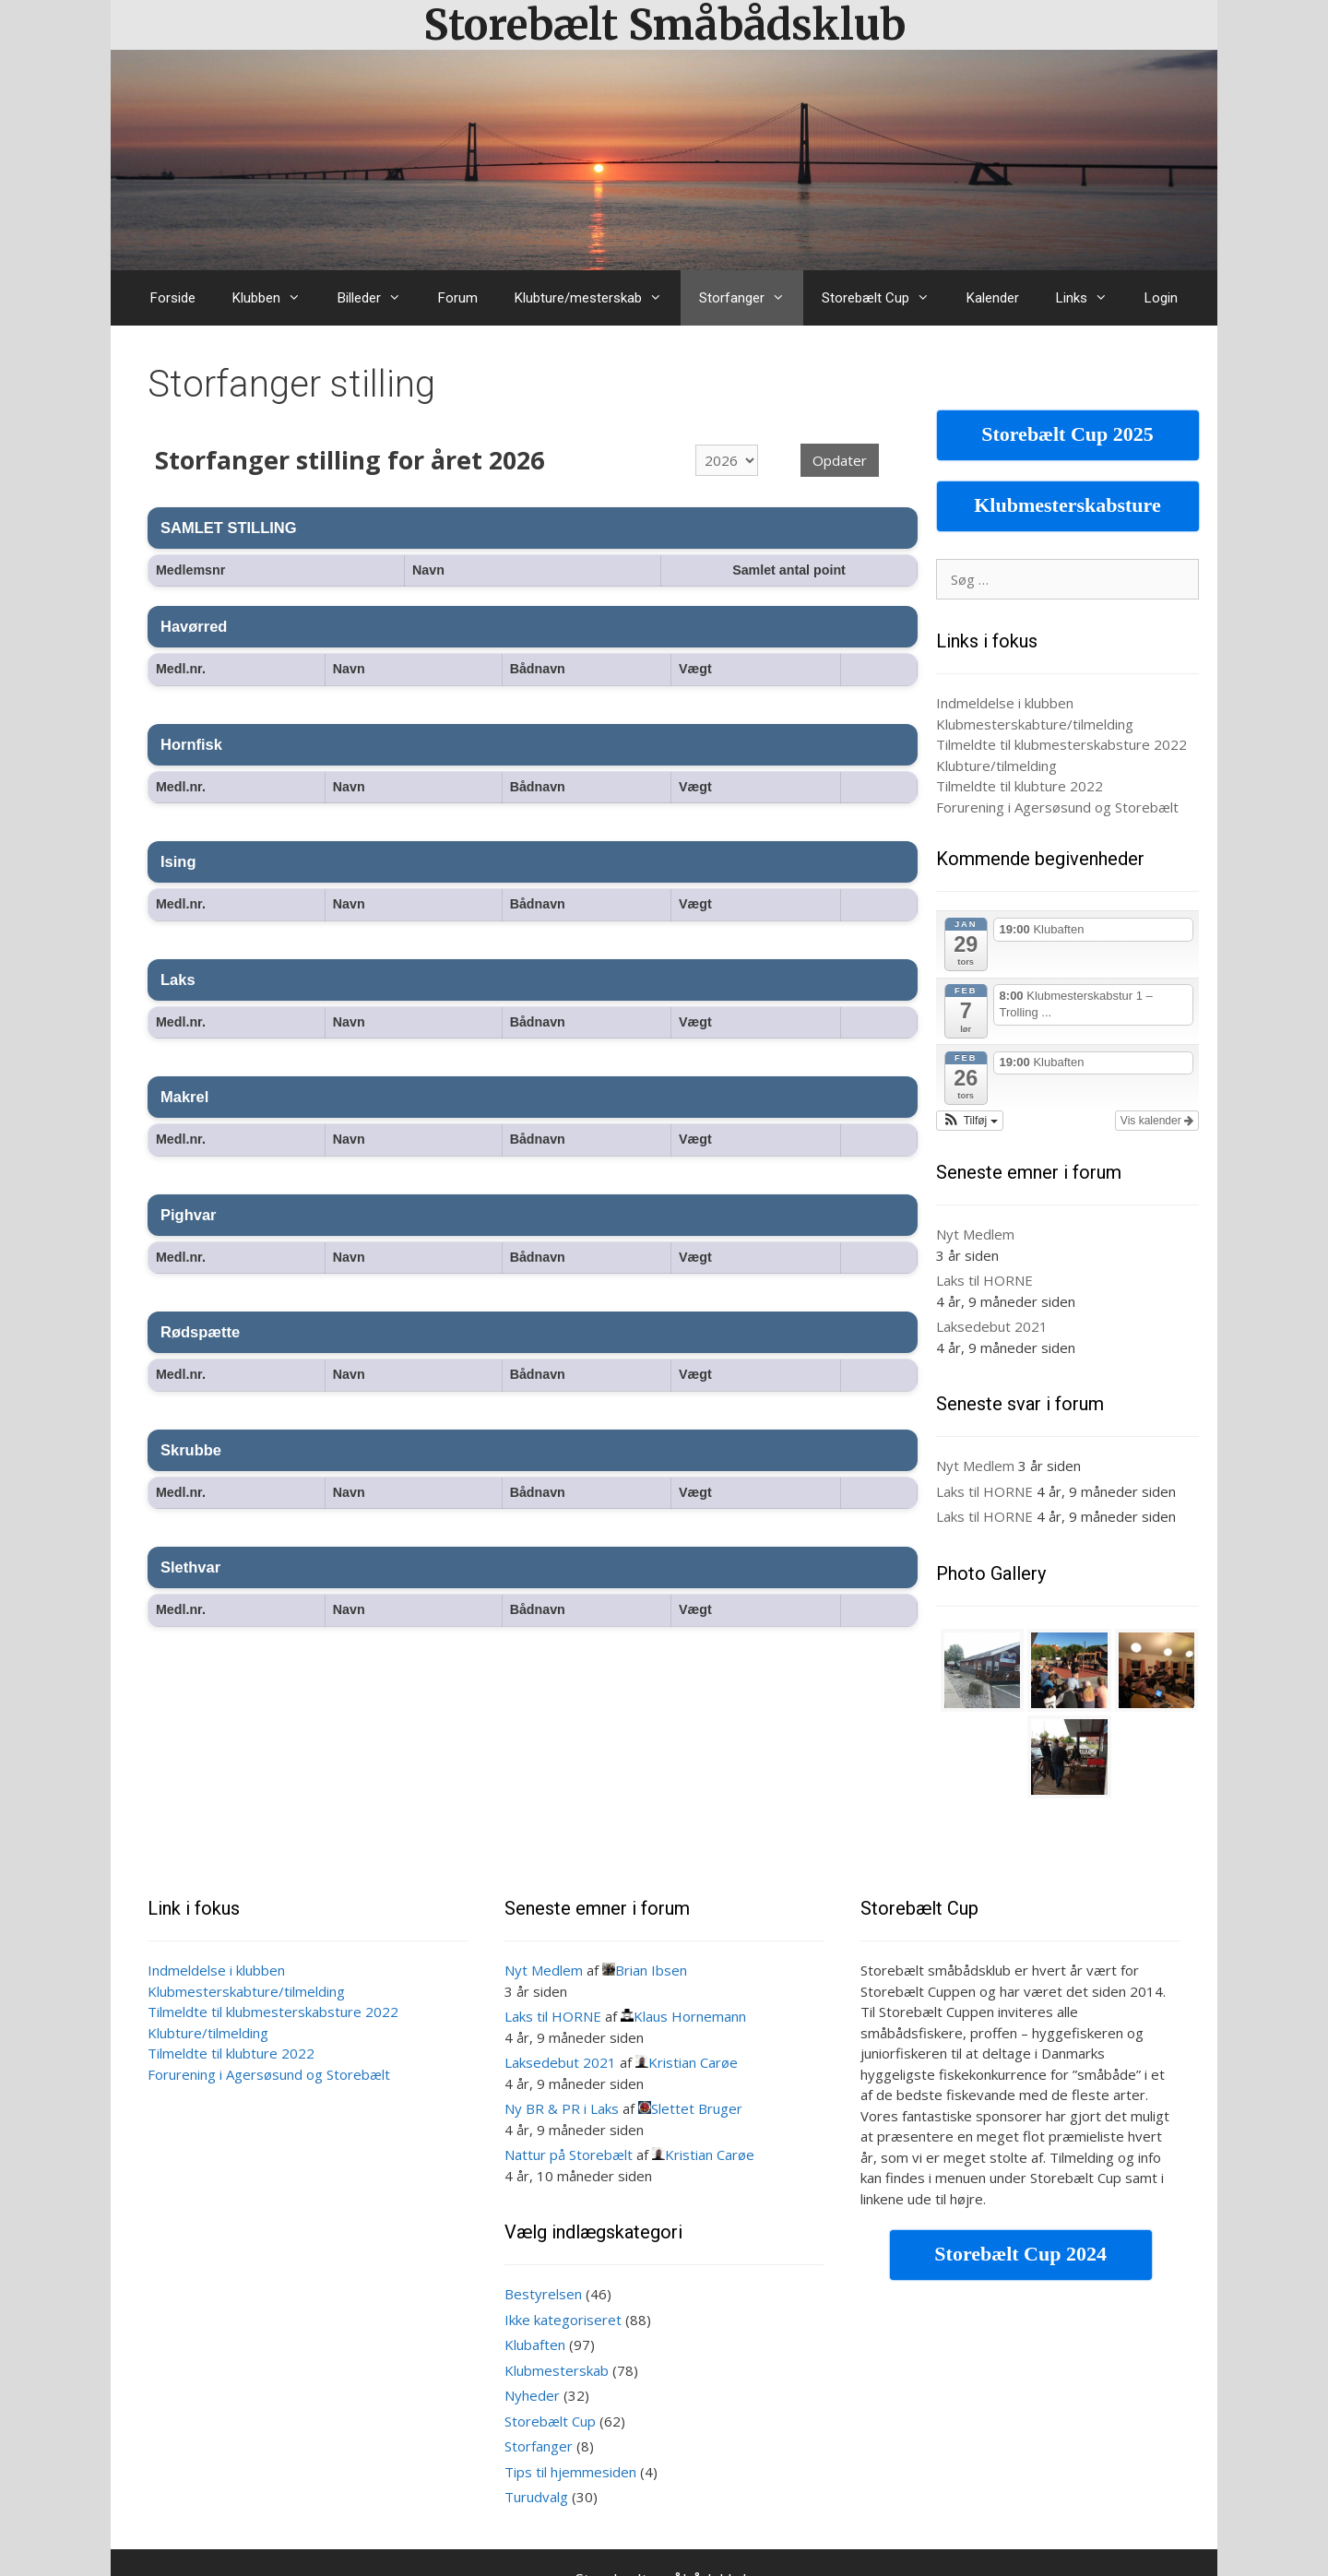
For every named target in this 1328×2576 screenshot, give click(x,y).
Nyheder (532, 2395)
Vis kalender (1156, 1120)
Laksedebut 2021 (992, 1326)
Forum (458, 298)
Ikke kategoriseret (563, 2319)
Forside (173, 298)
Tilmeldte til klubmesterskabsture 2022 (1061, 744)
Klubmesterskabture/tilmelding (1034, 724)
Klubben (275, 298)
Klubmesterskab (556, 2370)
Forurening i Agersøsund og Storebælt (1057, 807)
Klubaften (534, 2344)
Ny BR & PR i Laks (561, 2108)
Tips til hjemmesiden (570, 2472)
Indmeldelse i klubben (1004, 703)
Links (1091, 298)
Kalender (992, 298)
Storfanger (751, 298)
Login (1161, 298)
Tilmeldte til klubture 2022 (1019, 786)
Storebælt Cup (885, 298)
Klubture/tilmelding (996, 765)
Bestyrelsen (543, 2294)
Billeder (379, 298)
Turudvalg (536, 2496)
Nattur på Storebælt (568, 2154)
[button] (969, 1120)
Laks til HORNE (984, 1280)
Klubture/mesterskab (598, 298)
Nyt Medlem (975, 1234)
